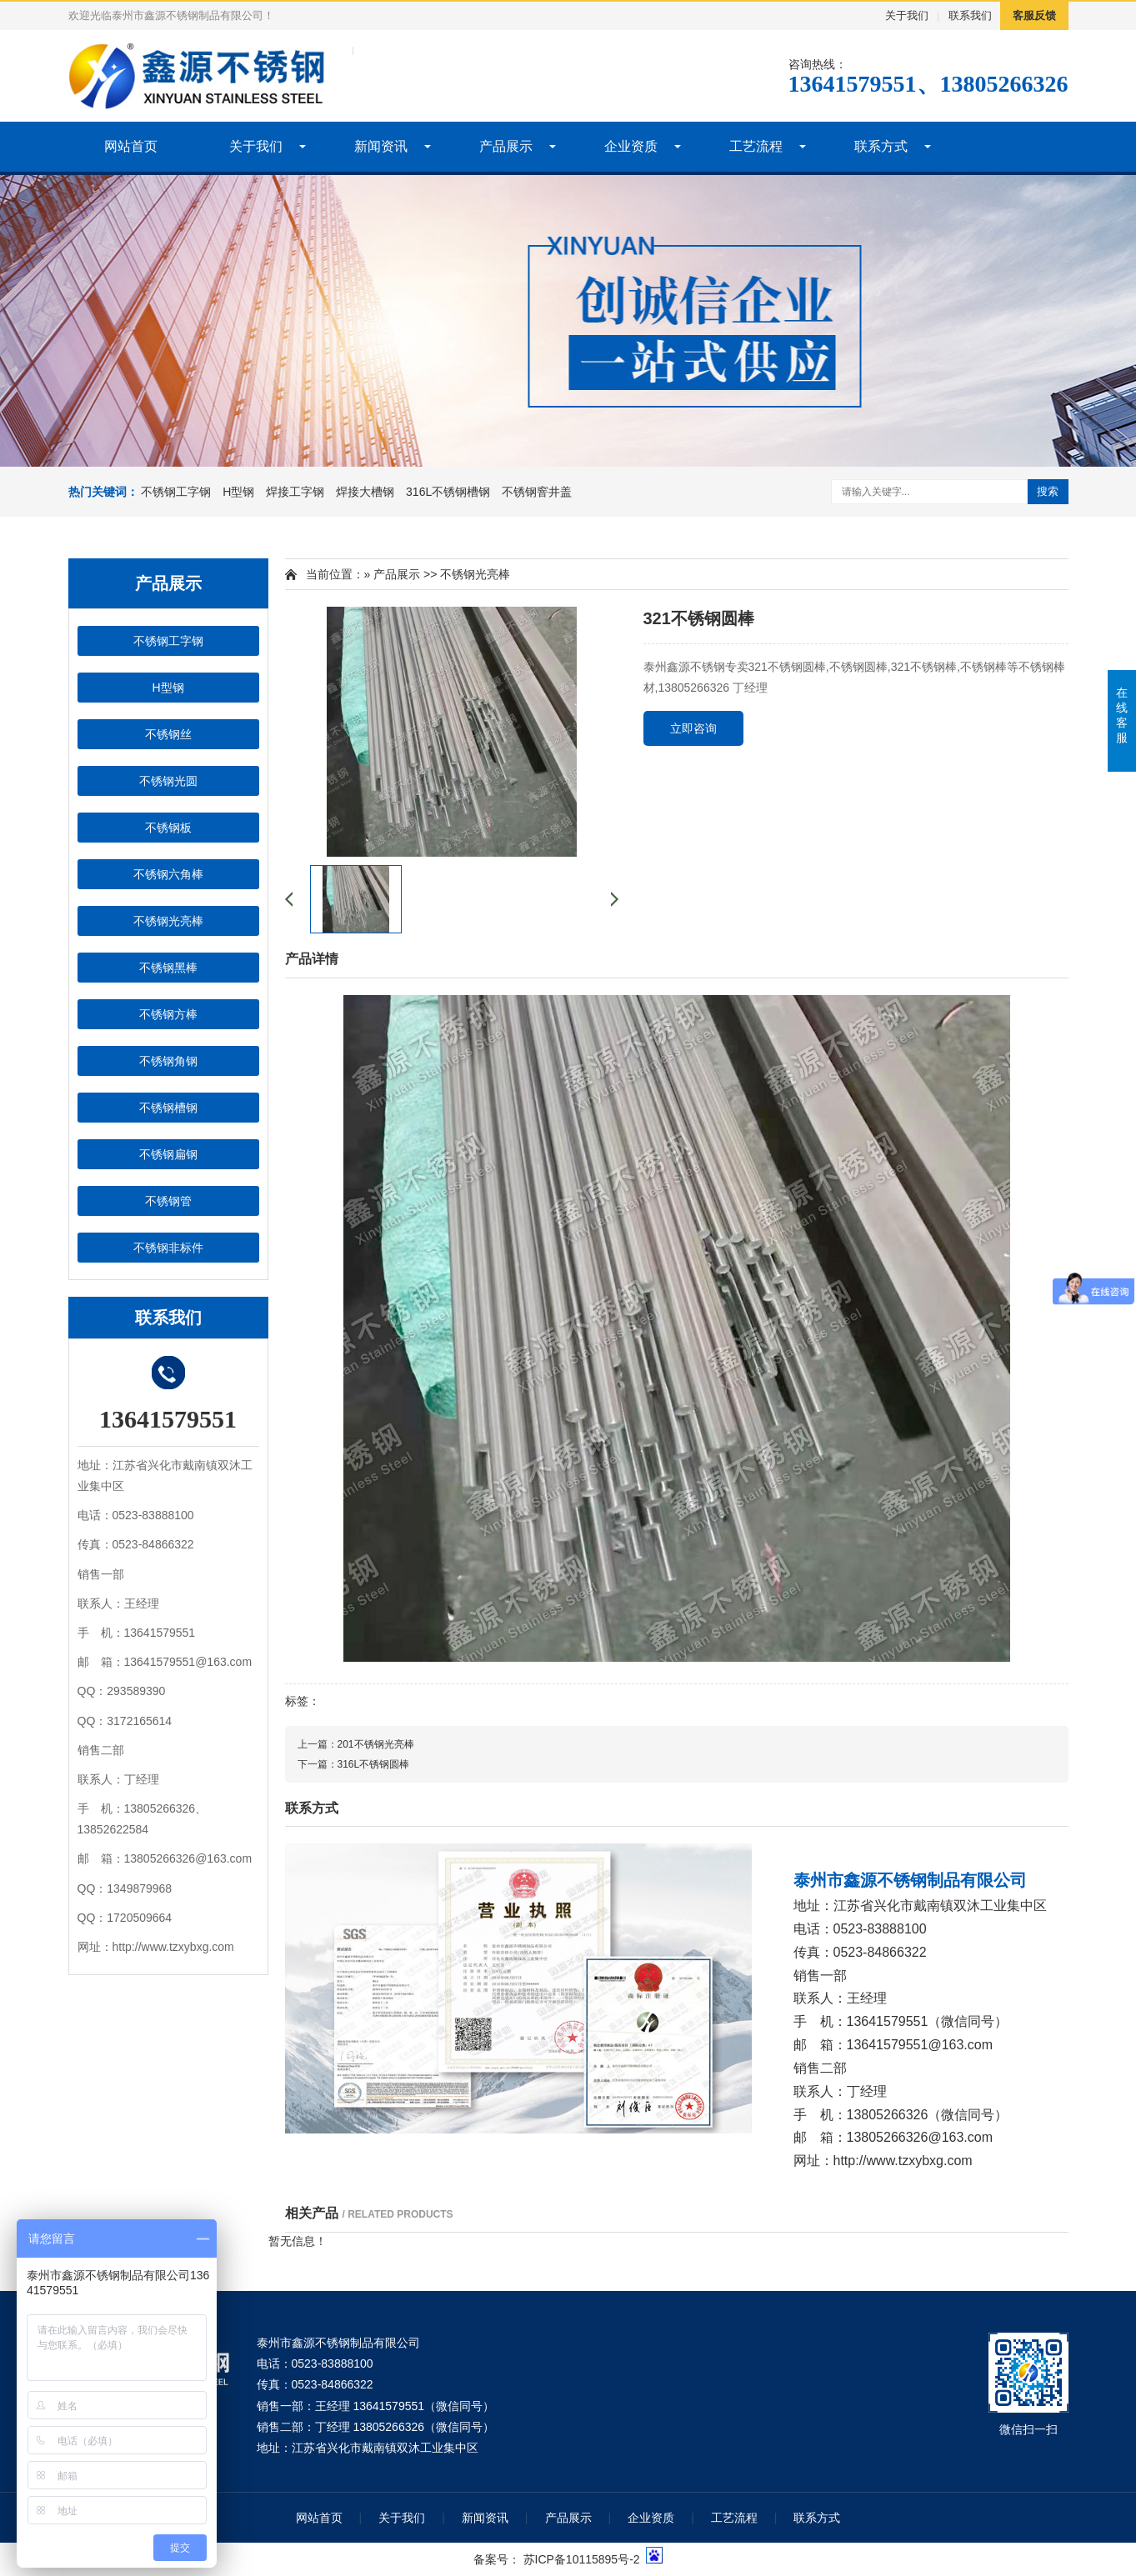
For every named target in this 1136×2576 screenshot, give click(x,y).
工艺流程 (756, 146)
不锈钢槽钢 (168, 1107)
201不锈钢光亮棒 (376, 1744)
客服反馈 (1034, 15)
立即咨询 (693, 728)
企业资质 (631, 146)
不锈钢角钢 (168, 1061)
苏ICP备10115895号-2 (581, 2559)
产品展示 (506, 146)
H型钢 (238, 491)
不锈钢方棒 (168, 1014)
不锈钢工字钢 (176, 491)
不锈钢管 (168, 1201)
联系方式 (881, 146)
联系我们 (970, 15)
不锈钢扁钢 (168, 1154)
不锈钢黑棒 (168, 967)
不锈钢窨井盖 (537, 491)
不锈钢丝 (168, 734)
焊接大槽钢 (365, 491)
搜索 (1047, 491)
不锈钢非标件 (168, 1247)
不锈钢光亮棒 (168, 921)
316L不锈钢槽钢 (448, 491)
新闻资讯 (381, 146)
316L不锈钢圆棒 (374, 1764)
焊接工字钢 (295, 491)
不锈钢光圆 (168, 781)
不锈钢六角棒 (168, 874)
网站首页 (131, 146)
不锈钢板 (168, 827)
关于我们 (906, 15)
